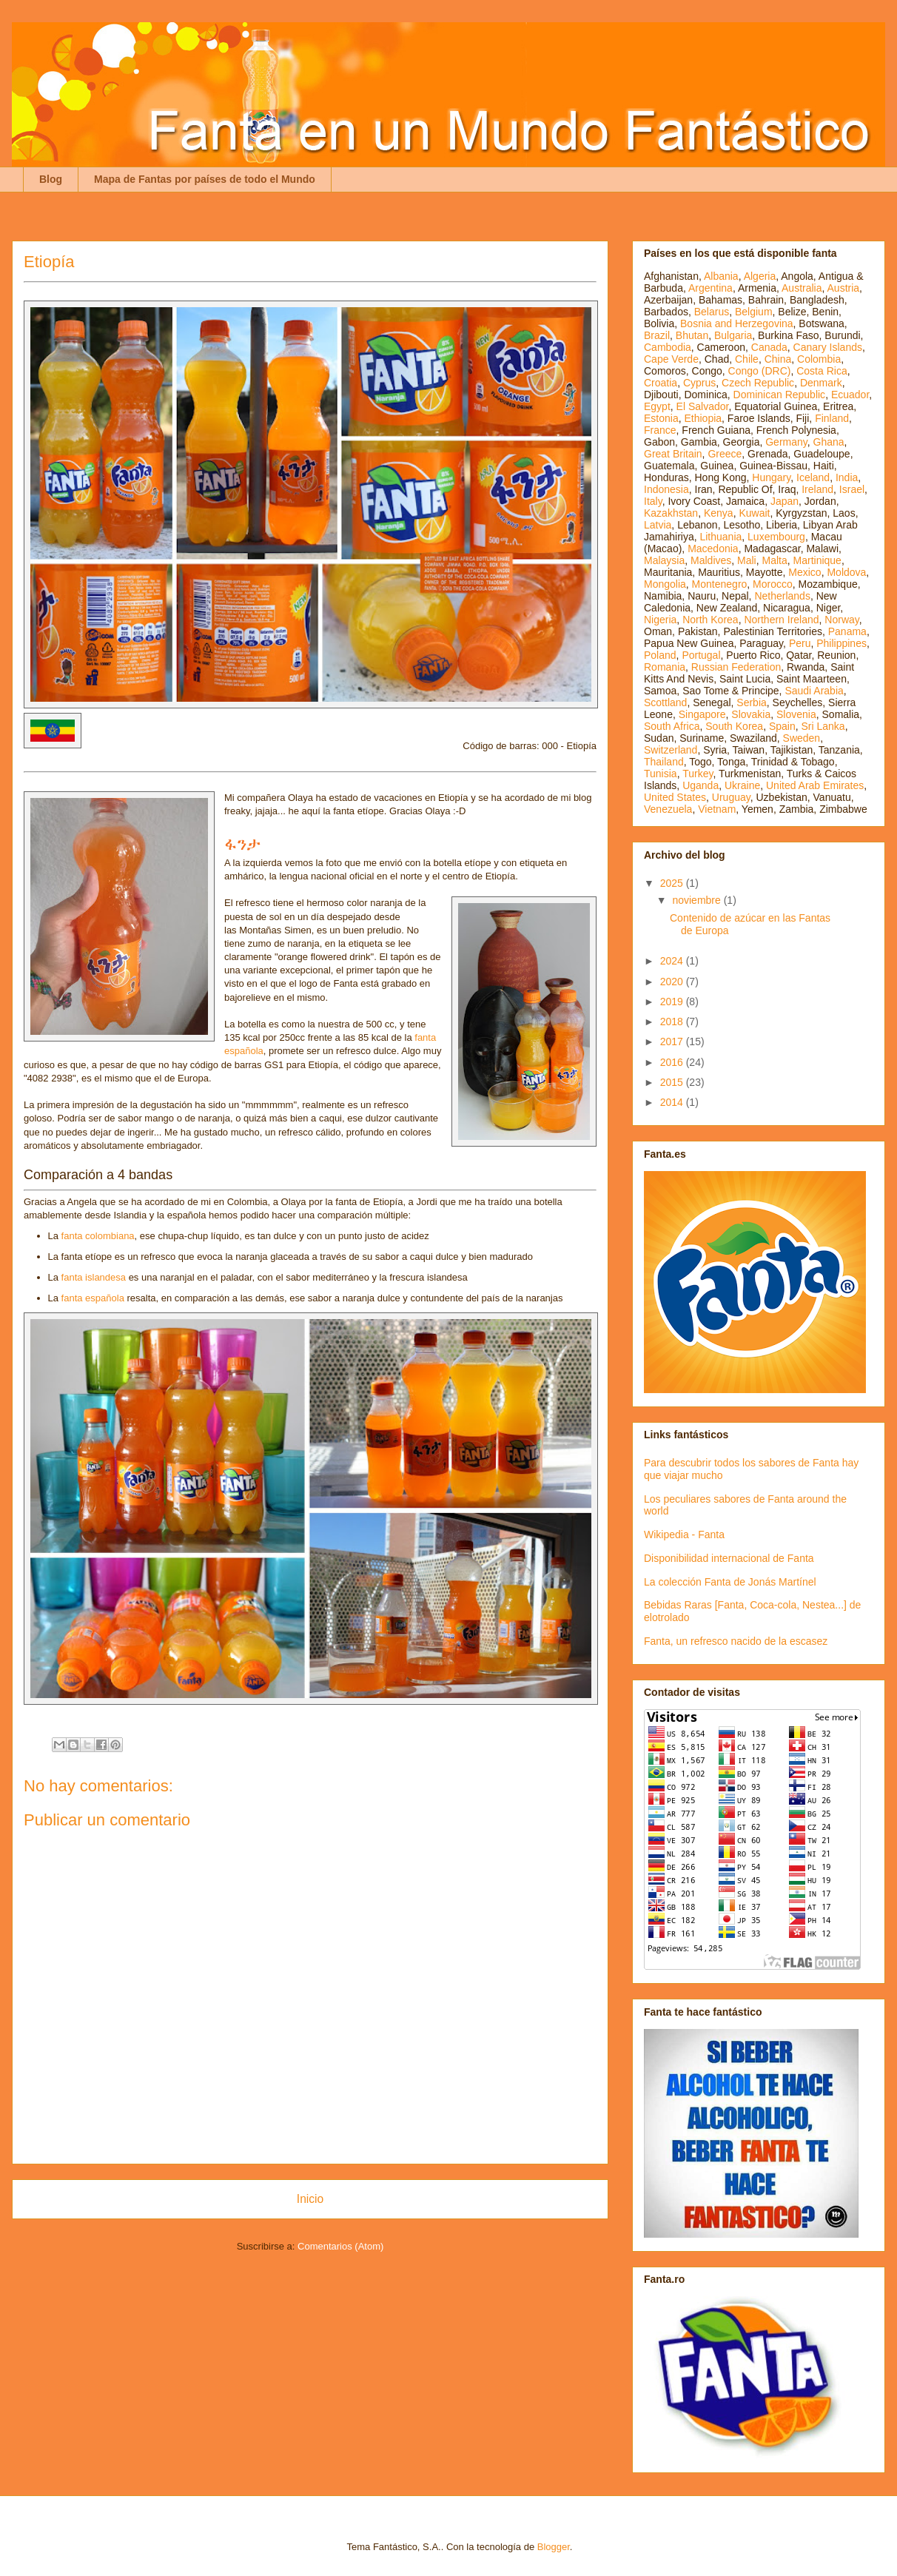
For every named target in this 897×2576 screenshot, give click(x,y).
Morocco (773, 584)
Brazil (657, 335)
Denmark (821, 383)
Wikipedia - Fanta (684, 1534)
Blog (50, 179)
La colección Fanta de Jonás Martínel (730, 1582)
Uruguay (731, 797)
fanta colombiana (98, 1235)
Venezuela (668, 809)
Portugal (701, 655)
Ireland (817, 489)
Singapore (702, 714)
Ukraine (742, 785)
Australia (802, 288)
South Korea (734, 726)
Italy (653, 501)
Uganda (700, 785)
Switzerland (670, 750)
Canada (769, 347)
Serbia (751, 702)
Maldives (711, 560)
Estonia (661, 418)
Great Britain (673, 454)
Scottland (665, 702)
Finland (832, 418)
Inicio (310, 2199)
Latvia (657, 525)
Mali (746, 560)
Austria (843, 288)
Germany (786, 442)
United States (675, 797)
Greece (725, 454)
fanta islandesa (93, 1277)
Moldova (846, 572)
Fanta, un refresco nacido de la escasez (735, 1641)
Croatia (660, 383)
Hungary (771, 477)
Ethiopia (703, 418)
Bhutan (692, 335)
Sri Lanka (823, 726)
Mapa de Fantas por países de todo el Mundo (204, 179)
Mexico (804, 572)
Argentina (710, 288)
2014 (673, 1102)
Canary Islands (827, 347)
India (847, 477)
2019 (673, 1001)
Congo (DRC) (759, 371)
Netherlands (782, 596)
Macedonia (713, 548)
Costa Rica (821, 371)
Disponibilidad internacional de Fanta (729, 1558)
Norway (841, 619)
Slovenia (796, 714)
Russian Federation (736, 667)
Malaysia (664, 560)
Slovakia (750, 714)
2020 (673, 981)
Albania (721, 276)
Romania (664, 667)
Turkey (697, 773)
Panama (847, 631)
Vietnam (717, 809)
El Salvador (702, 406)
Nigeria (660, 619)
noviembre (697, 900)
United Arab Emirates (815, 785)
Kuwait (754, 513)
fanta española (92, 1298)
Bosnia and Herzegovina (736, 323)
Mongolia (665, 584)
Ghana (828, 442)
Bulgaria (733, 335)
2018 (673, 1021)
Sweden (802, 738)
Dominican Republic (779, 394)
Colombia (819, 359)
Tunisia (660, 773)
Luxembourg (776, 537)
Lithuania (720, 537)
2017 (673, 1041)
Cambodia (667, 347)
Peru (800, 643)
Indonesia (666, 489)
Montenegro (720, 584)
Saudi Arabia (814, 691)
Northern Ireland (781, 619)
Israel (851, 489)
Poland (660, 655)
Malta (774, 560)
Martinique (817, 560)
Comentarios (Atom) (340, 2246)
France (660, 430)
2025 (673, 883)
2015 (673, 1082)
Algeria (760, 276)
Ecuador (850, 394)
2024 (673, 961)
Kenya (718, 513)
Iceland (813, 477)
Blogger (553, 2546)
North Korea (710, 619)
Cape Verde (671, 359)
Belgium (754, 312)
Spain (782, 726)
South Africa (672, 726)
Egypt (657, 406)
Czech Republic (758, 383)
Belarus (711, 312)
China (778, 359)
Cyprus (699, 383)
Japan (784, 501)
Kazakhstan (671, 513)
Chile (747, 359)
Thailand (664, 762)
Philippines (841, 643)
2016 (673, 1062)
